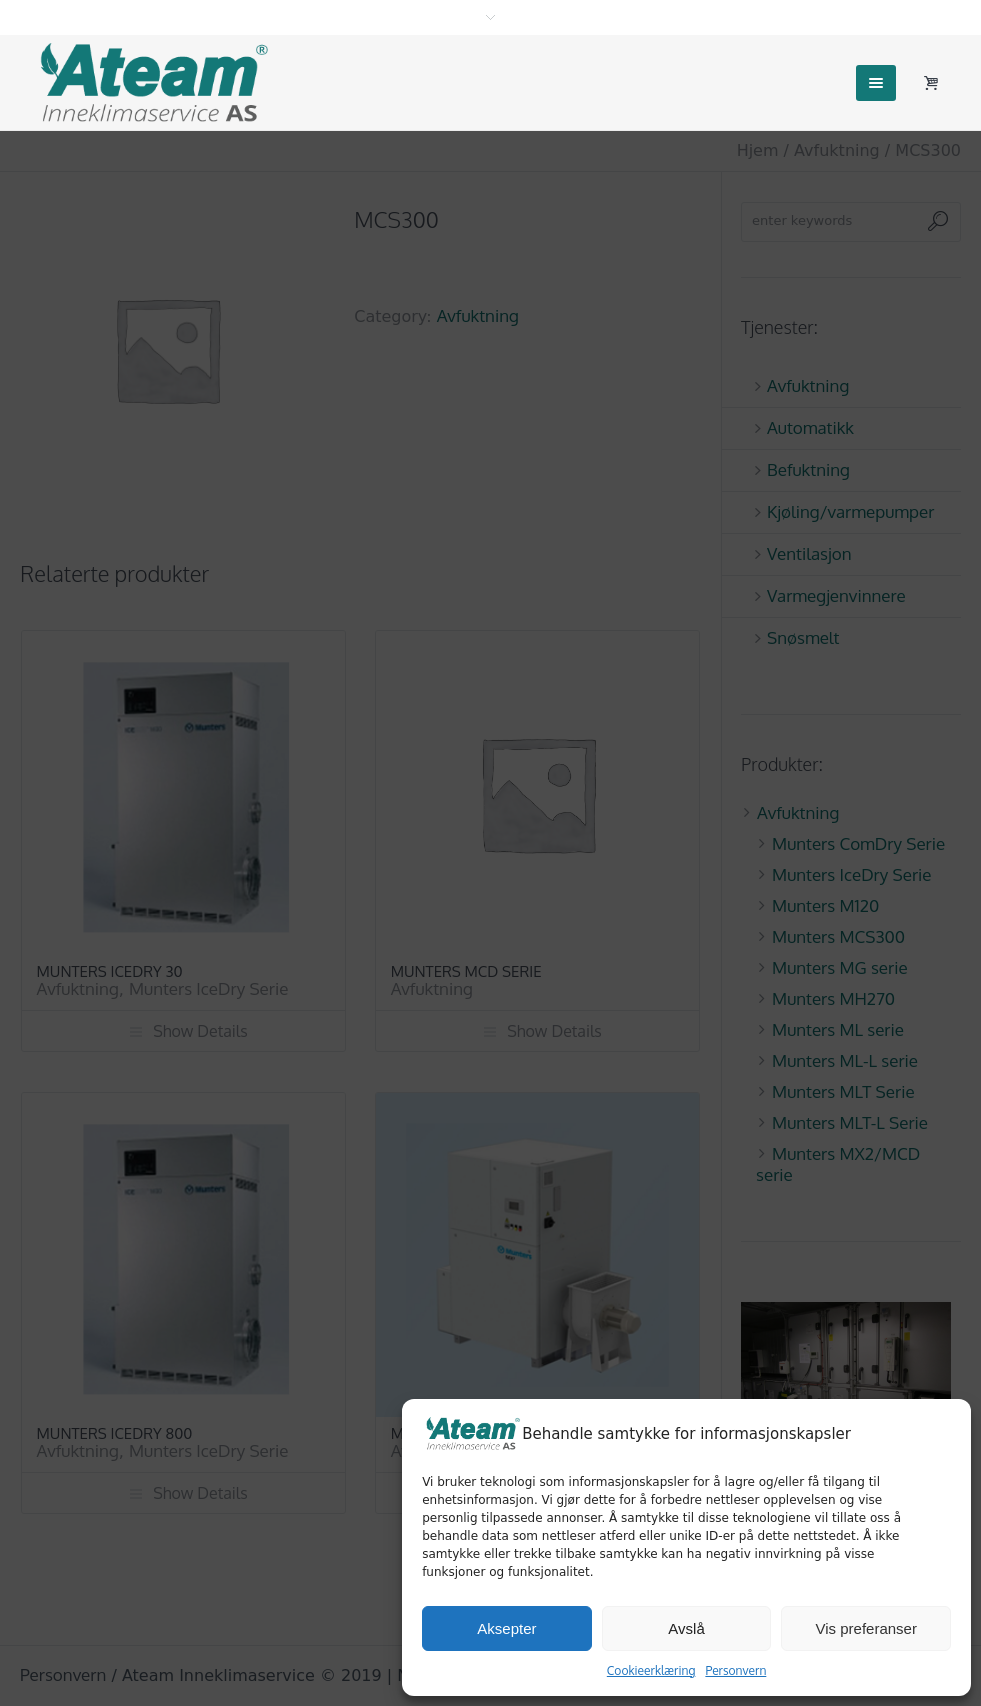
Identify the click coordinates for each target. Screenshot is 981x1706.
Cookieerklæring (651, 1670)
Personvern (735, 1670)
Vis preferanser (865, 1628)
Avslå (686, 1628)
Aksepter (506, 1628)
